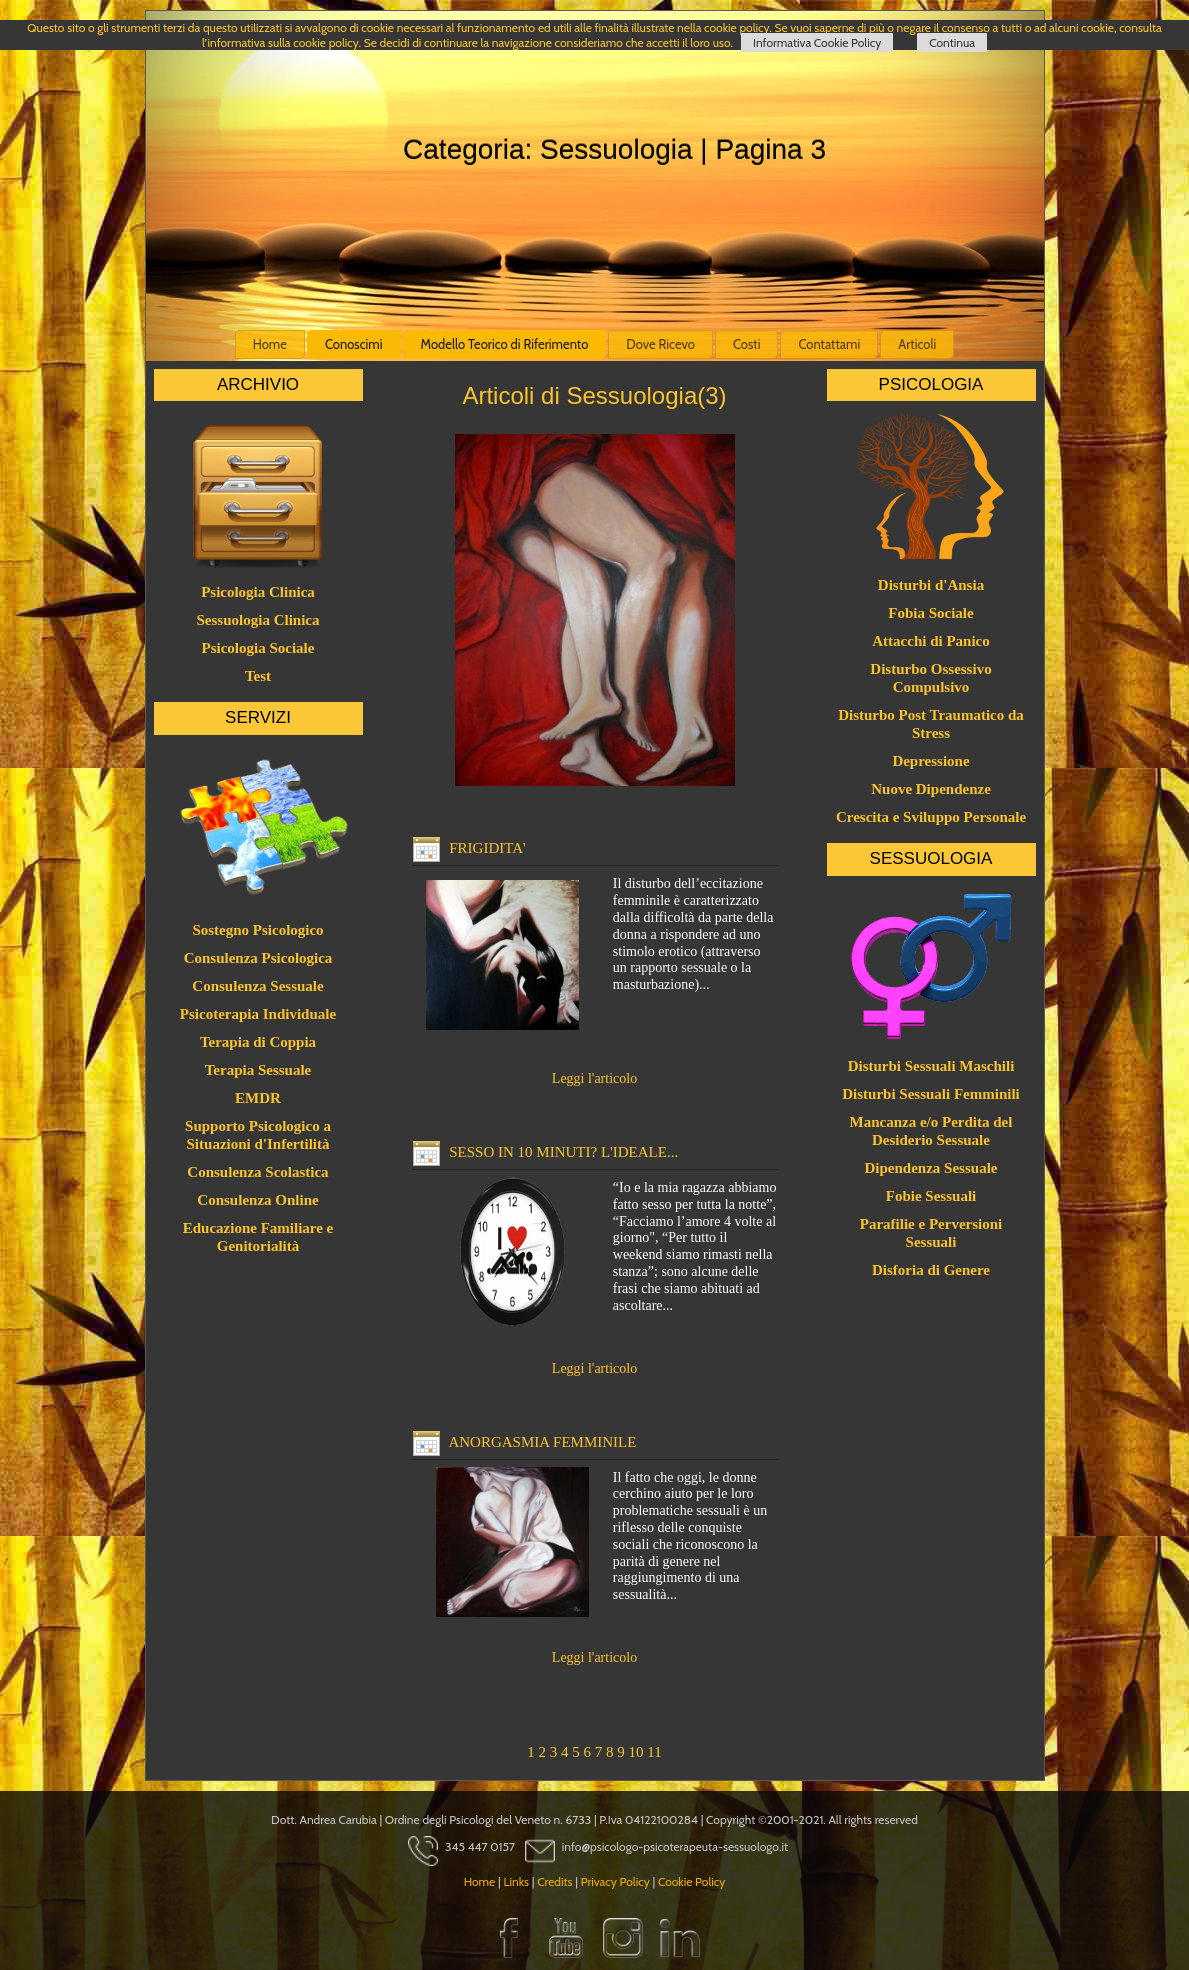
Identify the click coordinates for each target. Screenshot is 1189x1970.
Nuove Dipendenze (931, 789)
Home (270, 344)
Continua (952, 42)
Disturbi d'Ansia (931, 585)
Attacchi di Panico (931, 641)
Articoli (917, 344)
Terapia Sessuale (258, 1070)
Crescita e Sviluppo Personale (931, 817)
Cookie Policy (691, 1881)
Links (516, 1881)
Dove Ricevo (660, 344)
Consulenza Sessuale (257, 986)
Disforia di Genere (931, 1270)
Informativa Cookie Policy (817, 42)
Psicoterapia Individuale (258, 1014)
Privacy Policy (615, 1881)
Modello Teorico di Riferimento (505, 344)
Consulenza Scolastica (257, 1172)
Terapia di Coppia (258, 1042)
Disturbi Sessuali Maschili (931, 1066)
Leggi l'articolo (594, 1078)
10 (636, 1752)
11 (654, 1752)
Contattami (829, 344)
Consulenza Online (257, 1200)
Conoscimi (354, 344)
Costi (747, 344)
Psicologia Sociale (258, 648)
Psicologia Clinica (258, 592)
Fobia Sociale (930, 613)
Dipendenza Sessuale (931, 1168)
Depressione (930, 761)
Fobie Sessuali (931, 1196)
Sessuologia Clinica (258, 620)
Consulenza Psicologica (258, 958)
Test (258, 676)
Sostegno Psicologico (257, 930)
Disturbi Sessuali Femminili (931, 1094)
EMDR (258, 1098)
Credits (554, 1881)
